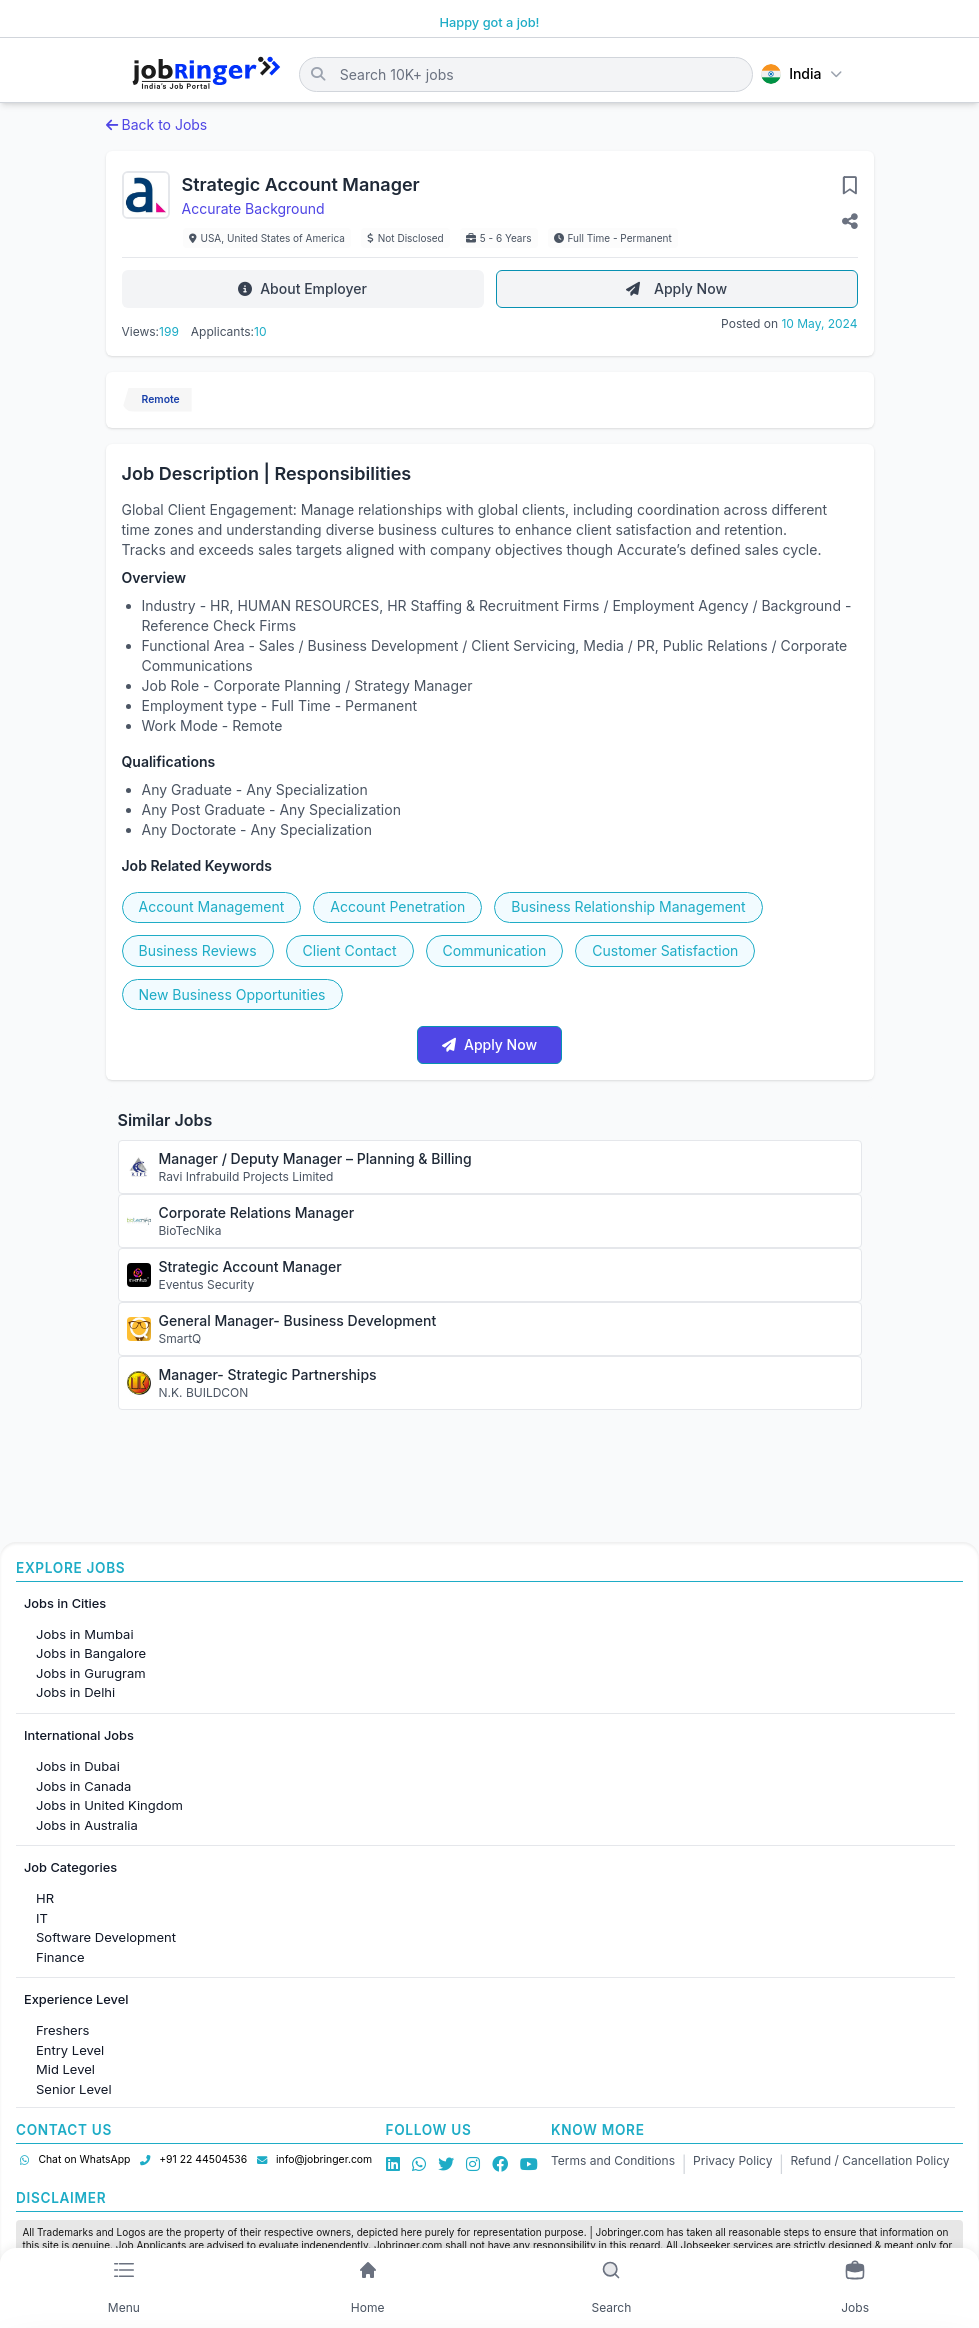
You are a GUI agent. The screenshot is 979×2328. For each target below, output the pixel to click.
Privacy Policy (732, 2160)
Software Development (106, 1937)
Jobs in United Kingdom (109, 1805)
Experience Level (76, 1999)
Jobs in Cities (65, 1603)
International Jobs (79, 1735)
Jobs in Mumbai (85, 1634)
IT (42, 1918)
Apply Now (676, 288)
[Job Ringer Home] (206, 74)
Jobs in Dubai (78, 1766)
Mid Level (65, 2069)
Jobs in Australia (87, 1825)
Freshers (62, 2030)
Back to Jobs (157, 124)
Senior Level (74, 2089)
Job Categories (70, 1867)
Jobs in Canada (83, 1786)
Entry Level (70, 2050)
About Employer (302, 288)
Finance (60, 1957)
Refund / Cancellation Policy (870, 2160)
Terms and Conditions (613, 2160)
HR (45, 1898)
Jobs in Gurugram (91, 1673)
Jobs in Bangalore (91, 1653)
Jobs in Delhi (75, 1692)
